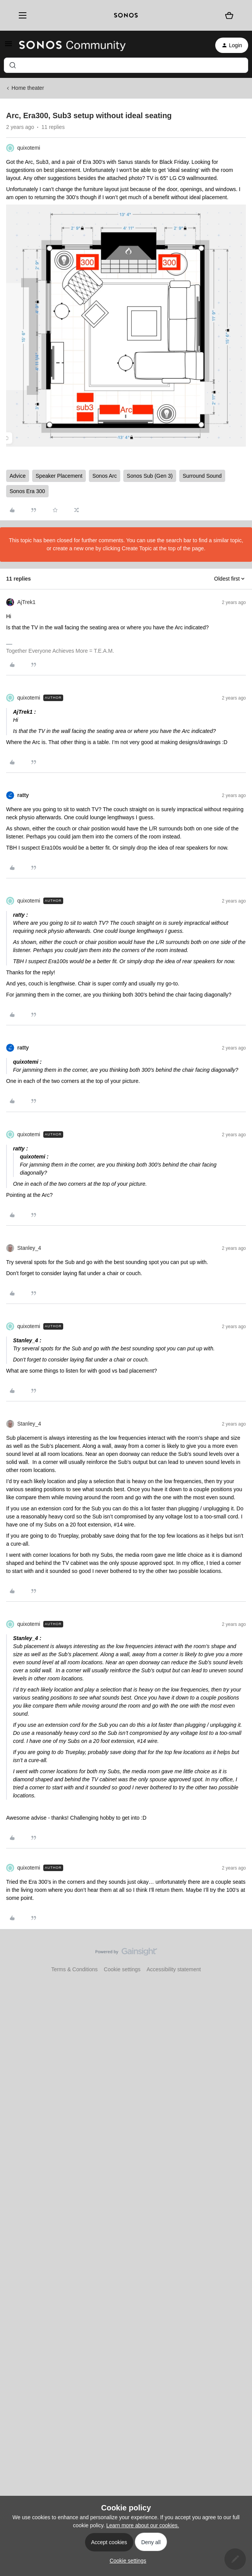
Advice (18, 476)
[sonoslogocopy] (126, 15)
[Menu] (20, 15)
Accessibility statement (174, 1969)
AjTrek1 (26, 602)
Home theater (27, 88)
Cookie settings (122, 1969)
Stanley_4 (29, 1248)
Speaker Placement (59, 476)
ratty (23, 795)
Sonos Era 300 (27, 491)
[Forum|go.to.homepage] (72, 45)
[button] (8, 46)
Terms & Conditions (74, 1969)
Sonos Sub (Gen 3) (150, 476)
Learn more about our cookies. (142, 2525)
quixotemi (28, 148)
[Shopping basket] (229, 15)
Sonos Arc (104, 476)
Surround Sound (202, 476)
